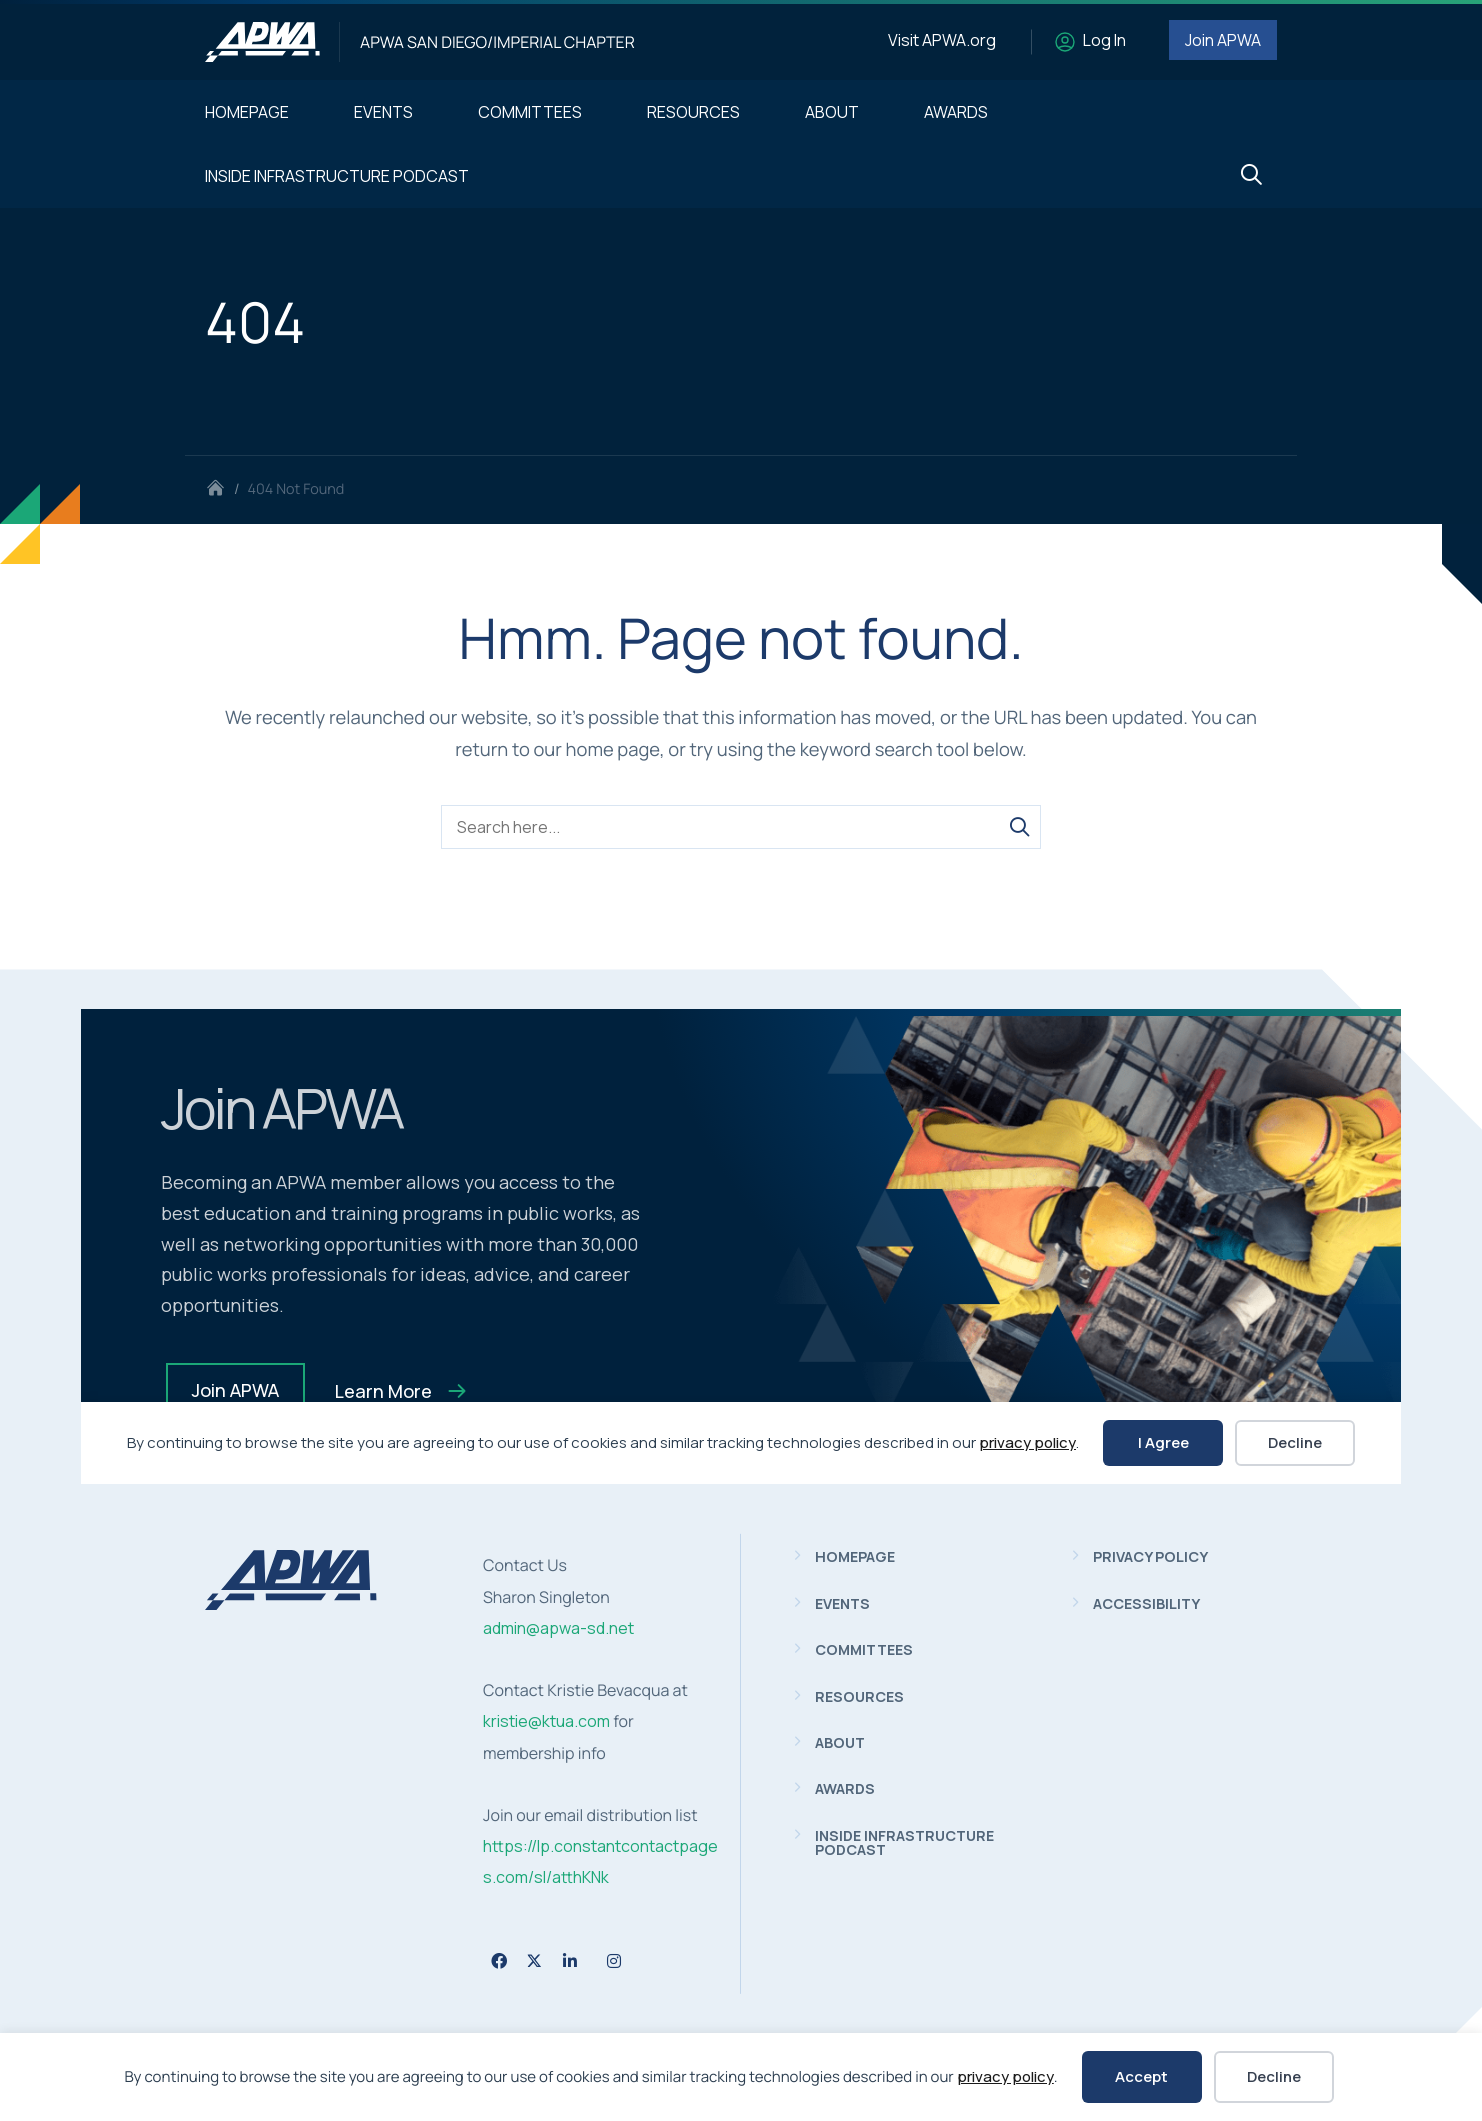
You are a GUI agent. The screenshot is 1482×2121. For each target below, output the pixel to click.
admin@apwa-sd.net (558, 1628)
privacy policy (1005, 2076)
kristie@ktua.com (546, 1721)
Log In (1104, 40)
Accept (1141, 2076)
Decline (1274, 2076)
